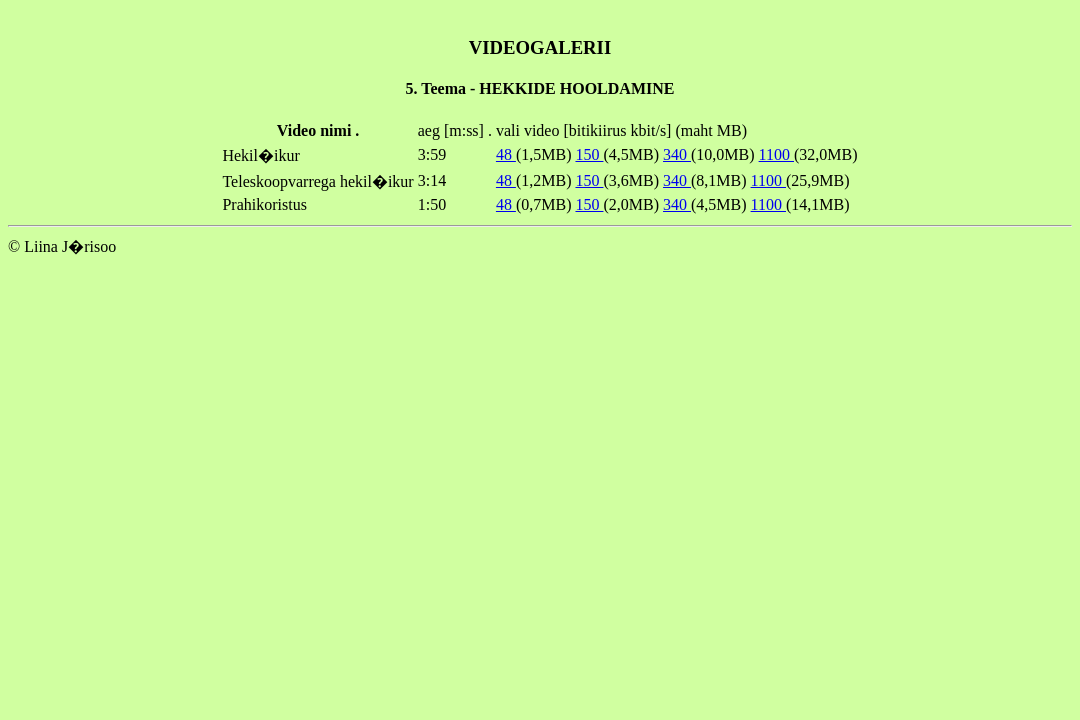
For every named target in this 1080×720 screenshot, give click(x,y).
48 (506, 154)
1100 (776, 154)
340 (677, 154)
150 (589, 154)
